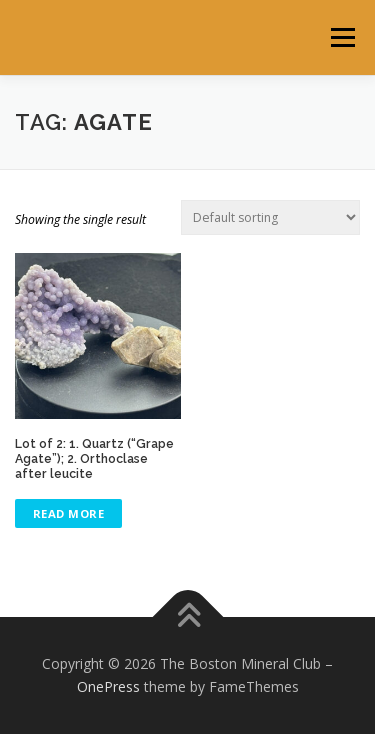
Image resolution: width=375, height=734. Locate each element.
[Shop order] (270, 217)
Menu (341, 37)
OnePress (108, 686)
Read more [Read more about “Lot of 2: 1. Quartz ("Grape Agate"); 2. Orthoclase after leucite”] (69, 513)
